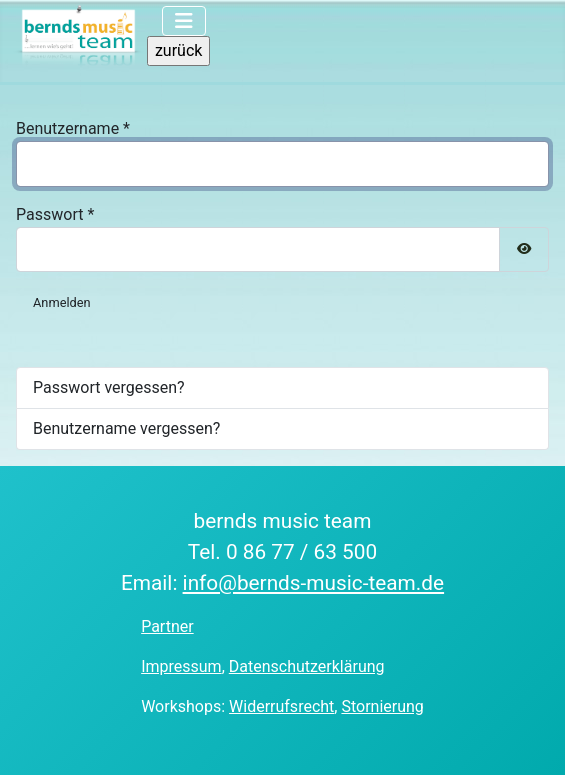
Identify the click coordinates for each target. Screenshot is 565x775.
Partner (167, 626)
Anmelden (62, 302)
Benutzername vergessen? (126, 428)
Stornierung (382, 706)
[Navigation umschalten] (184, 21)
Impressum (181, 666)
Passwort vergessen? (109, 387)
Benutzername (73, 128)
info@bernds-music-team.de (314, 583)
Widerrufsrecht (281, 706)
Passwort (55, 214)
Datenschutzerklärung (307, 666)
